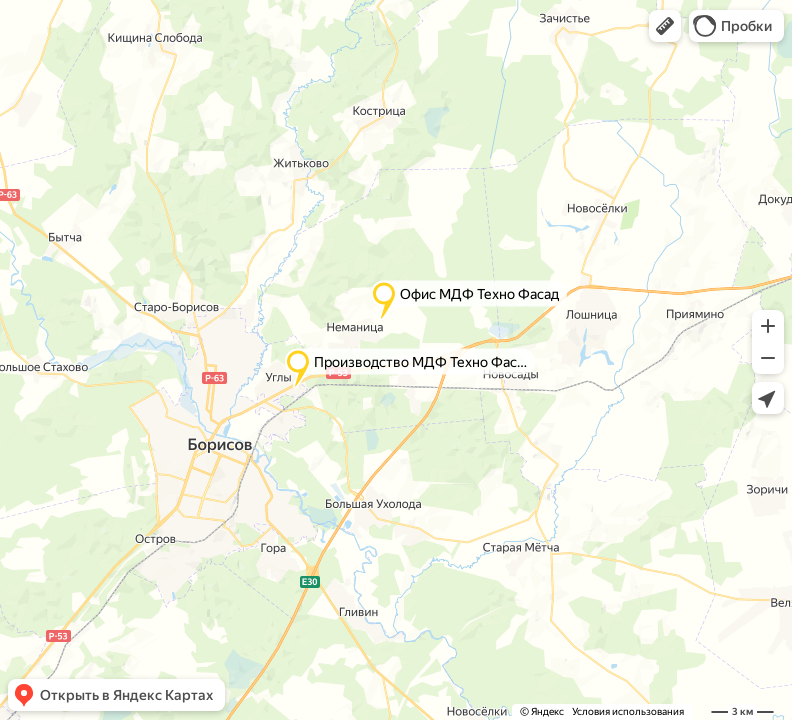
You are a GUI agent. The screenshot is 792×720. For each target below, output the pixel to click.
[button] (665, 26)
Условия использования (628, 711)
